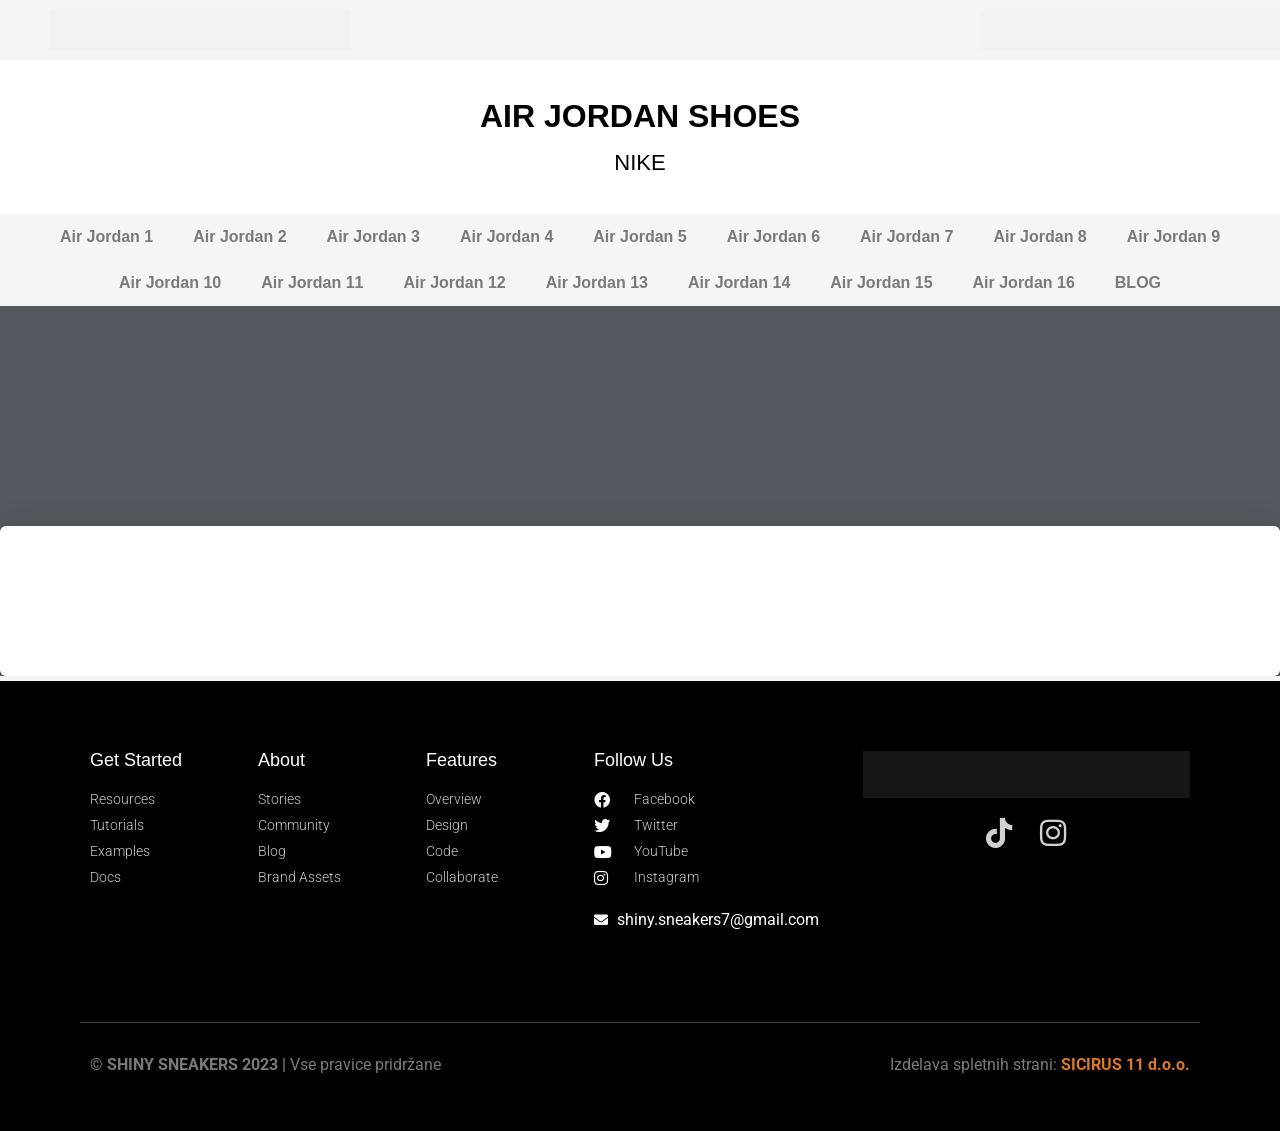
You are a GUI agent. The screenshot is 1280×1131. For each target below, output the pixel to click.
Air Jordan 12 (454, 282)
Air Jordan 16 (1024, 282)
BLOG (1138, 282)
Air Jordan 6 (773, 236)
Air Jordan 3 (373, 236)
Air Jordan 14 (739, 282)
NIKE (639, 162)
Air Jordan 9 (1173, 236)
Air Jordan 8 (1039, 236)
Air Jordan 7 (906, 236)
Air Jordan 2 (239, 236)
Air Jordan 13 (597, 282)
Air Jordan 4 (506, 236)
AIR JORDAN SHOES (640, 116)
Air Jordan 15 (881, 282)
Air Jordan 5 (639, 236)
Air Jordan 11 (312, 282)
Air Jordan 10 (170, 282)
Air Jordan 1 (106, 236)
